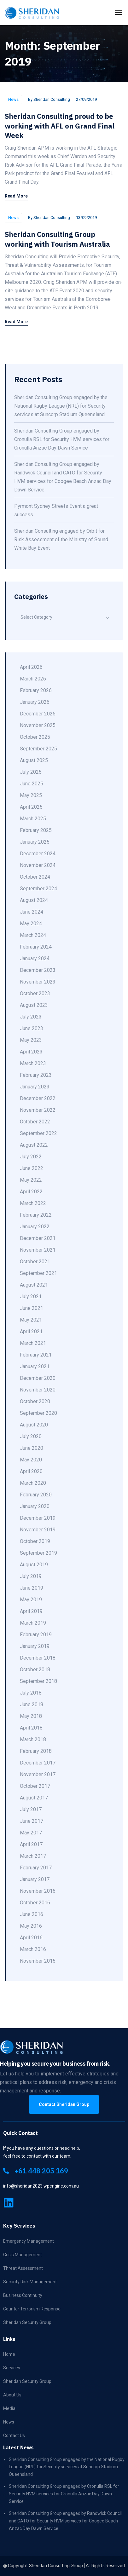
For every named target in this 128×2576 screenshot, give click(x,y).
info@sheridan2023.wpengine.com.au (41, 2186)
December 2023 (37, 970)
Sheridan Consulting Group (56, 2565)
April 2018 (31, 1728)
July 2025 (31, 772)
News (13, 99)
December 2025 (37, 714)
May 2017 (31, 1833)
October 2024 (35, 877)
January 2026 (34, 702)
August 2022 (34, 1145)
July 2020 (31, 1436)
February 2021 (36, 1355)
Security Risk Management (30, 2281)
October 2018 (35, 1669)
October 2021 (35, 1262)
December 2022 (37, 1098)
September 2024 (38, 889)
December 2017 (37, 1763)
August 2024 (34, 900)
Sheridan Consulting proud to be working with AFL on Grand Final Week (59, 126)
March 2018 (33, 1739)
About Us (12, 2394)
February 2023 (36, 1075)
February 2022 (36, 1215)
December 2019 (37, 1518)
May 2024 (31, 924)
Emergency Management (28, 2241)
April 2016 (31, 1938)
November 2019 (37, 1530)
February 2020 (36, 1495)
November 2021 (37, 1250)
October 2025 (35, 737)
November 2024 (37, 865)
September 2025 (38, 749)
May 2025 (31, 795)
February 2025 (36, 830)
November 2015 (37, 1961)
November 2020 (37, 1390)
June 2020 (31, 1448)
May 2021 (31, 1320)
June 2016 (31, 1914)
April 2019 (31, 1611)
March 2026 (33, 679)
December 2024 (37, 854)
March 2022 (33, 1203)
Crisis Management (22, 2254)
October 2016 (35, 1903)
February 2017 (36, 1868)
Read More (16, 196)
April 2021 (31, 1331)
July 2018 (31, 1693)
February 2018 (36, 1751)
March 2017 (33, 1856)
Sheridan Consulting (51, 99)
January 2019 (34, 1646)
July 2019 (31, 1576)
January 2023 (34, 1087)
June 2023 (31, 1028)
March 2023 (33, 1063)
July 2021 (31, 1296)
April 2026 (31, 667)
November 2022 (37, 1110)
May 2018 (31, 1716)
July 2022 (31, 1157)
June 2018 (31, 1704)
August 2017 (34, 1798)
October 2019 (35, 1541)
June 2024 (31, 912)
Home (9, 2354)
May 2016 (31, 1926)
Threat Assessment (23, 2268)
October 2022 (35, 1122)
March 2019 (33, 1623)
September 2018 (38, 1681)
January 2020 (34, 1506)
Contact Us (14, 2435)
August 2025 (34, 760)
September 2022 (38, 1133)
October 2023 (35, 993)
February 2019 (36, 1635)
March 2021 (33, 1343)
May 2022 (31, 1180)
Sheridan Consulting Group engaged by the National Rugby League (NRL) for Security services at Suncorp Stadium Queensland (61, 405)
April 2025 (31, 807)
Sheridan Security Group (27, 2322)
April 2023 (31, 1052)
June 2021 (31, 1308)
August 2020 (34, 1425)
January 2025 (34, 842)
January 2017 (34, 1879)
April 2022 (31, 1192)
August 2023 (34, 1005)
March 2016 (33, 1949)
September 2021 (38, 1273)
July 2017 (31, 1809)
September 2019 (38, 1553)
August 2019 (34, 1565)
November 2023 (37, 982)
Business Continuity (22, 2295)
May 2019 (31, 1600)
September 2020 (38, 1413)
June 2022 (31, 1168)
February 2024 (36, 947)
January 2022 (34, 1227)
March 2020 (33, 1483)
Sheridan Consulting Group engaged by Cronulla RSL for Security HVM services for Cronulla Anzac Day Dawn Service (61, 439)
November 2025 (37, 725)
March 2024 (33, 935)
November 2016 (37, 1891)
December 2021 (37, 1238)
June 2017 (31, 1821)
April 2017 (31, 1844)
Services (11, 2367)
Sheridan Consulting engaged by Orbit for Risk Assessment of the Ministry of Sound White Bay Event (61, 539)
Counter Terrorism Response (32, 2308)
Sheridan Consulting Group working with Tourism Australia (57, 239)
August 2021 (34, 1285)
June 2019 (31, 1588)
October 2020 (35, 1401)
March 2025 (33, 819)
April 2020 (31, 1471)
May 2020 (31, 1460)
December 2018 (37, 1658)
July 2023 (31, 1017)
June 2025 (31, 784)
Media (9, 2408)
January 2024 (34, 958)
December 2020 (37, 1378)
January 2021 (34, 1366)
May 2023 (31, 1040)
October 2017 (35, 1786)
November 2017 (37, 1774)
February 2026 (36, 690)
